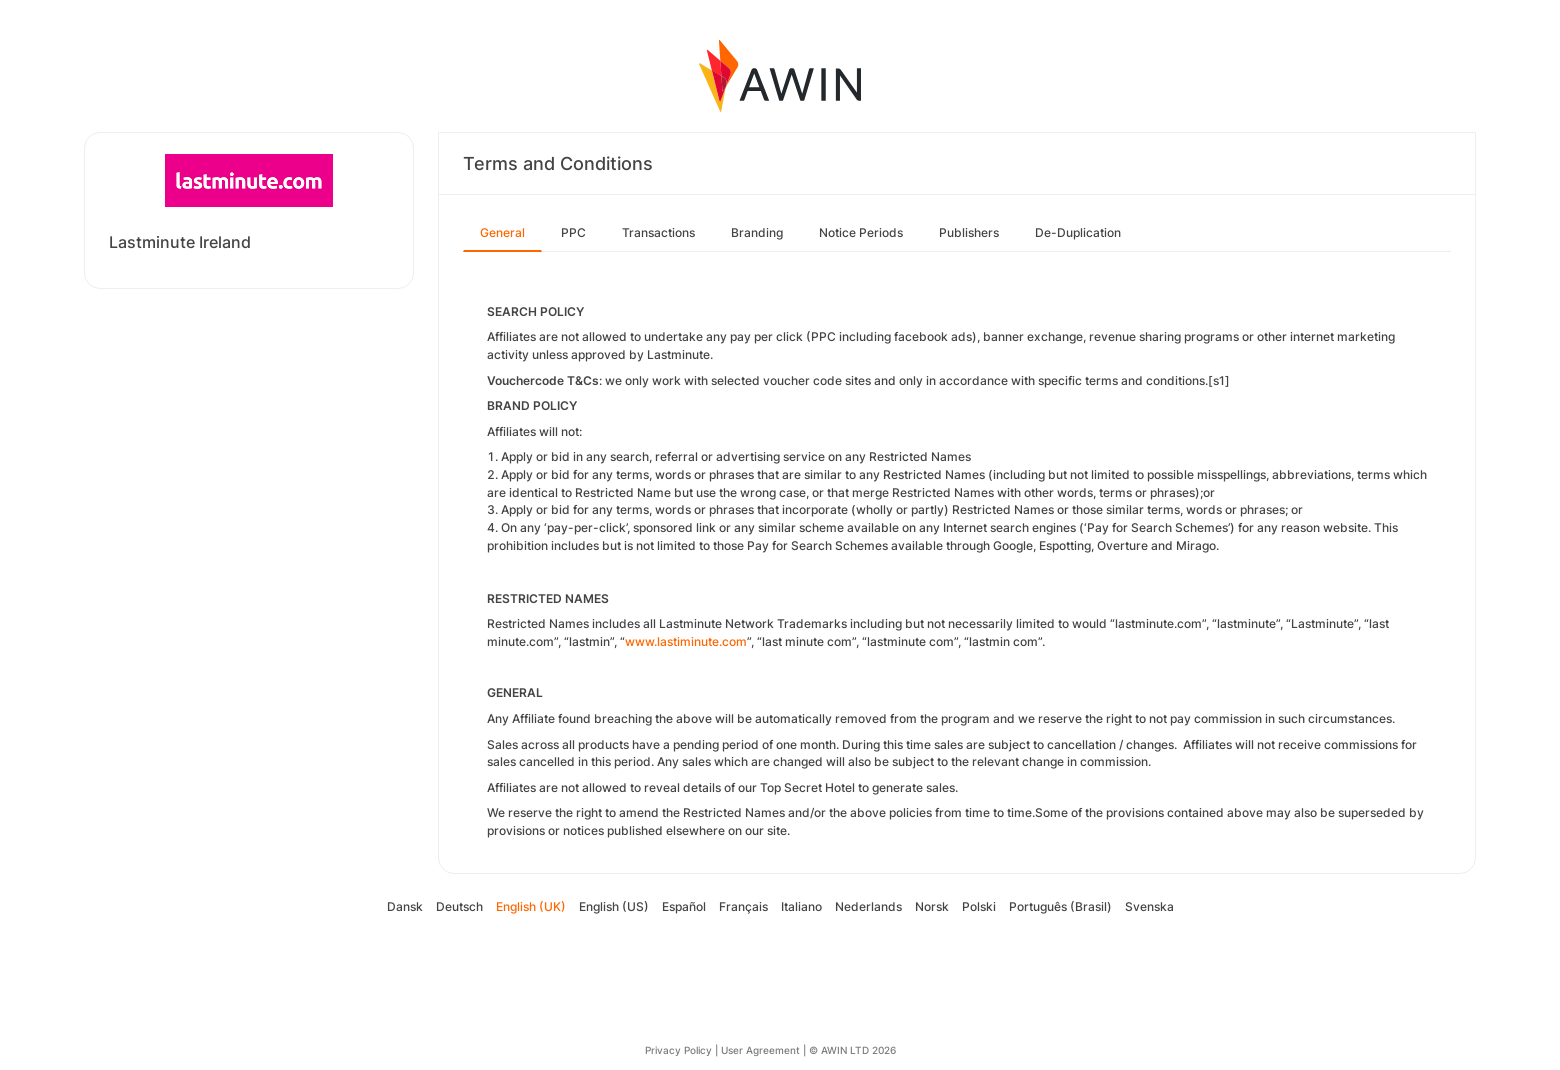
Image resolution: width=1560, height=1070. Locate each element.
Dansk (405, 906)
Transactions (658, 232)
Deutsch (459, 906)
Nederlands (868, 906)
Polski (979, 906)
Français (743, 906)
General (502, 232)
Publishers (969, 232)
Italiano (801, 906)
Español (684, 906)
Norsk (932, 906)
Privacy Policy (678, 1050)
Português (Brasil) (1060, 906)
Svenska (1149, 906)
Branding (757, 232)
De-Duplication (1078, 232)
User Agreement (760, 1050)
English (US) (614, 906)
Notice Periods (861, 232)
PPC (573, 232)
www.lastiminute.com (686, 641)
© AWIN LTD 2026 (852, 1050)
